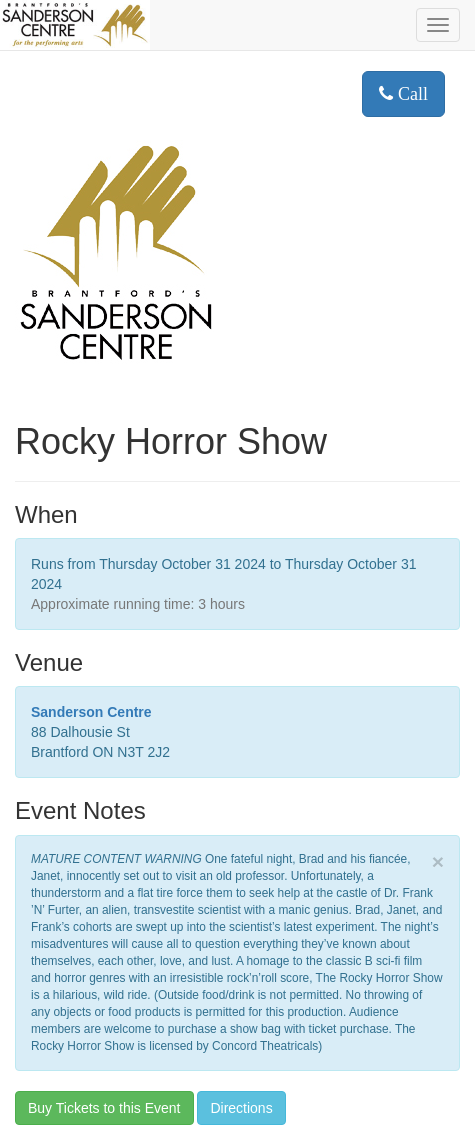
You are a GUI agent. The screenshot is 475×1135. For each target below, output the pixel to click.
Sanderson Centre (91, 712)
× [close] (438, 861)
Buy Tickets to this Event (104, 1108)
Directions (241, 1108)
